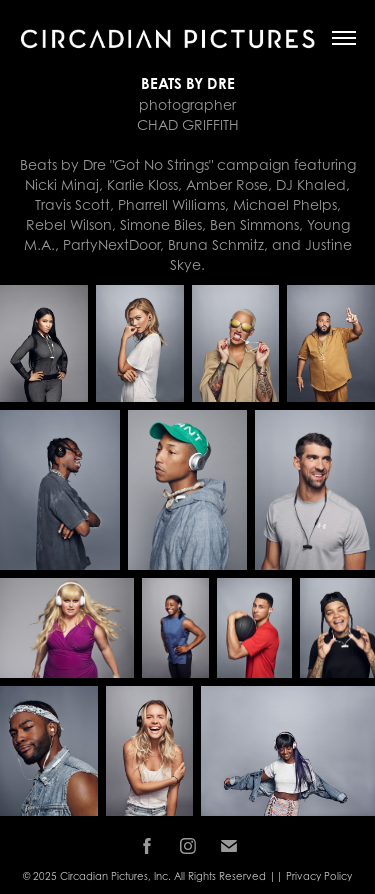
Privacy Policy (319, 876)
